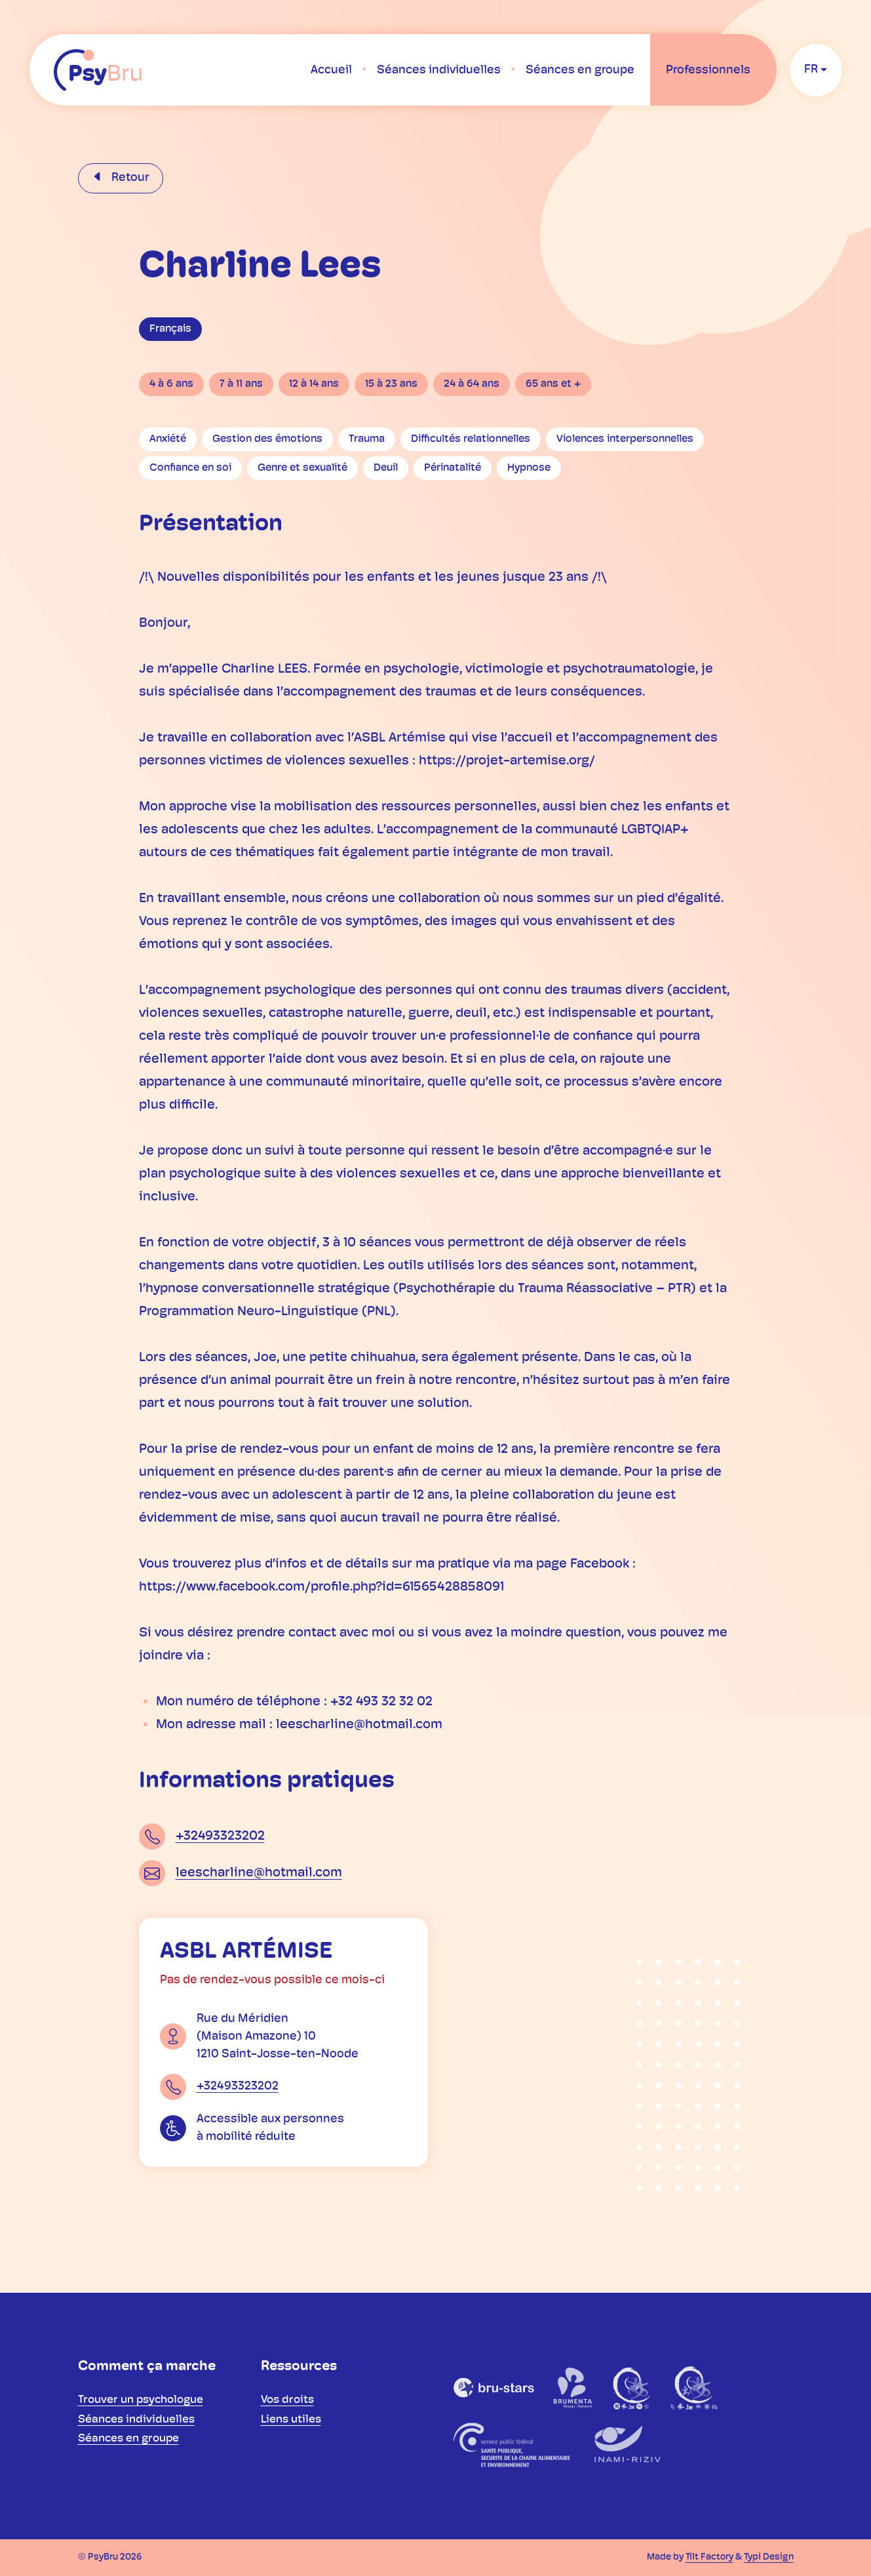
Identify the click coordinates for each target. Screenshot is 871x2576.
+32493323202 (220, 1836)
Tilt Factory (709, 2557)
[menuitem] (331, 70)
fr (811, 70)
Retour (129, 178)
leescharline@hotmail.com (259, 1873)
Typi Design (769, 2557)
